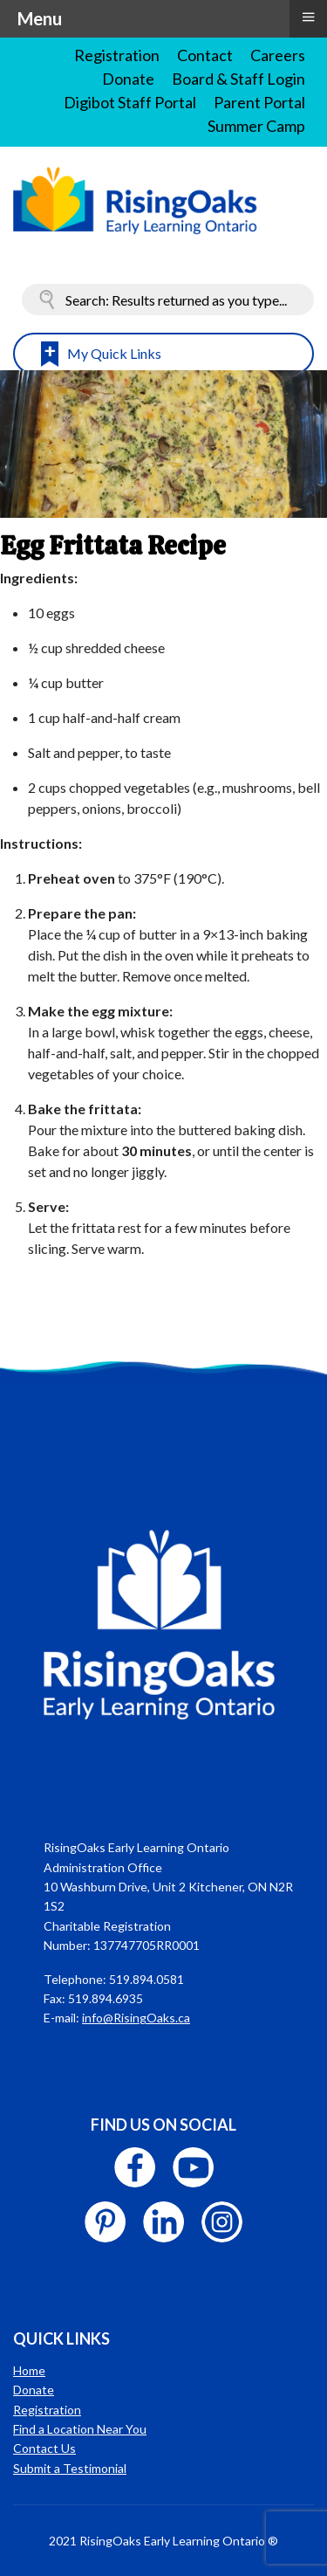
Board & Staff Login (238, 78)
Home (29, 2370)
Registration (117, 55)
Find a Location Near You (79, 2428)
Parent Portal (259, 102)
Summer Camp (256, 125)
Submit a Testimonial (69, 2468)
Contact (205, 55)
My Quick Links (114, 353)
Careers (277, 55)
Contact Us (44, 2448)
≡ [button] (308, 17)
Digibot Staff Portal (130, 102)
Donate (128, 78)
